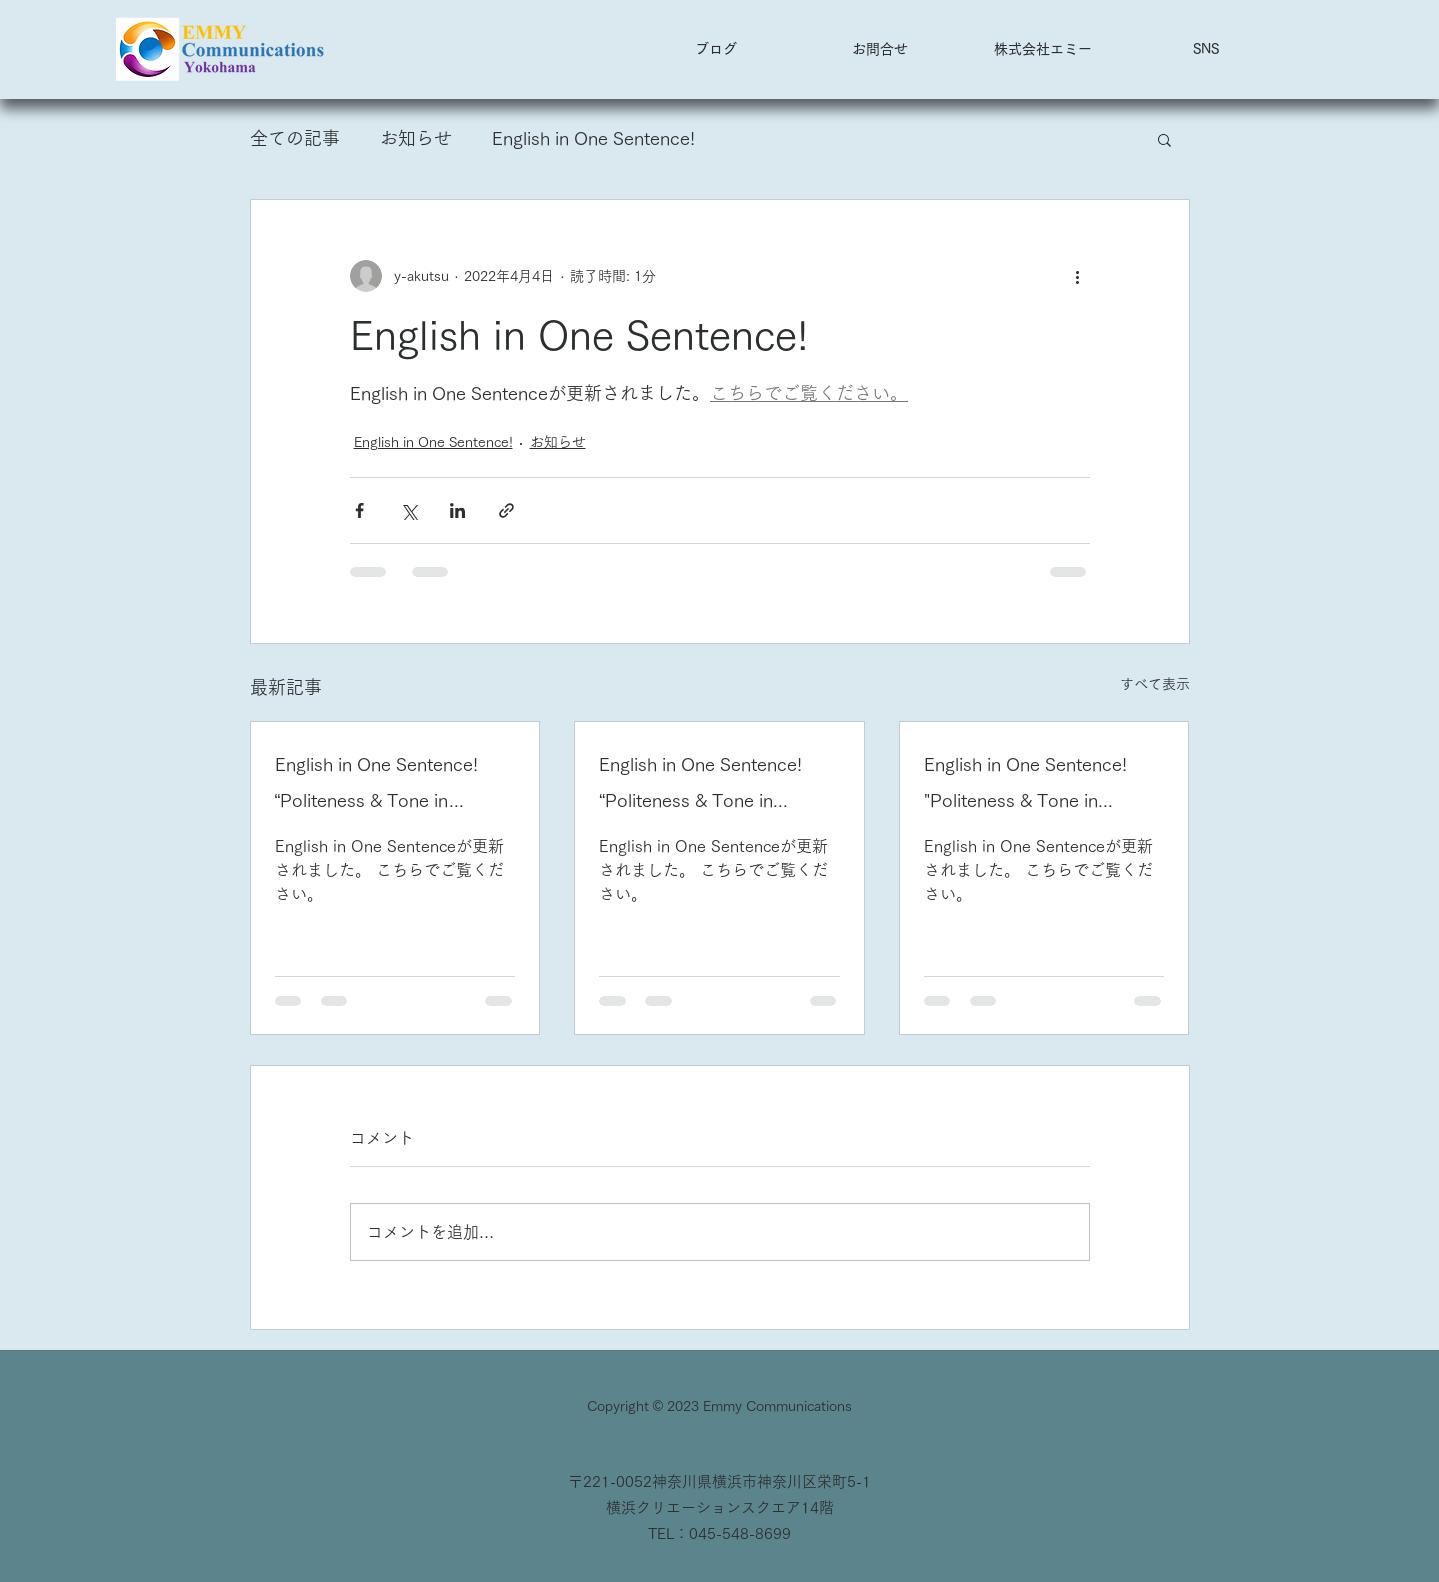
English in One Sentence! (593, 138)
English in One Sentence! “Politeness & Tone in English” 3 (376, 786)
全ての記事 (295, 138)
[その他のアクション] (1078, 276)
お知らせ (416, 138)
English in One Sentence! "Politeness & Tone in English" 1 (1025, 786)
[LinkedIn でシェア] (457, 510)
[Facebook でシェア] (359, 510)
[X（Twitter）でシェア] (408, 510)
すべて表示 (1155, 684)
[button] (1205, 49)
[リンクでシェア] (506, 510)
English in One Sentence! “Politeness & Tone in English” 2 (700, 786)
